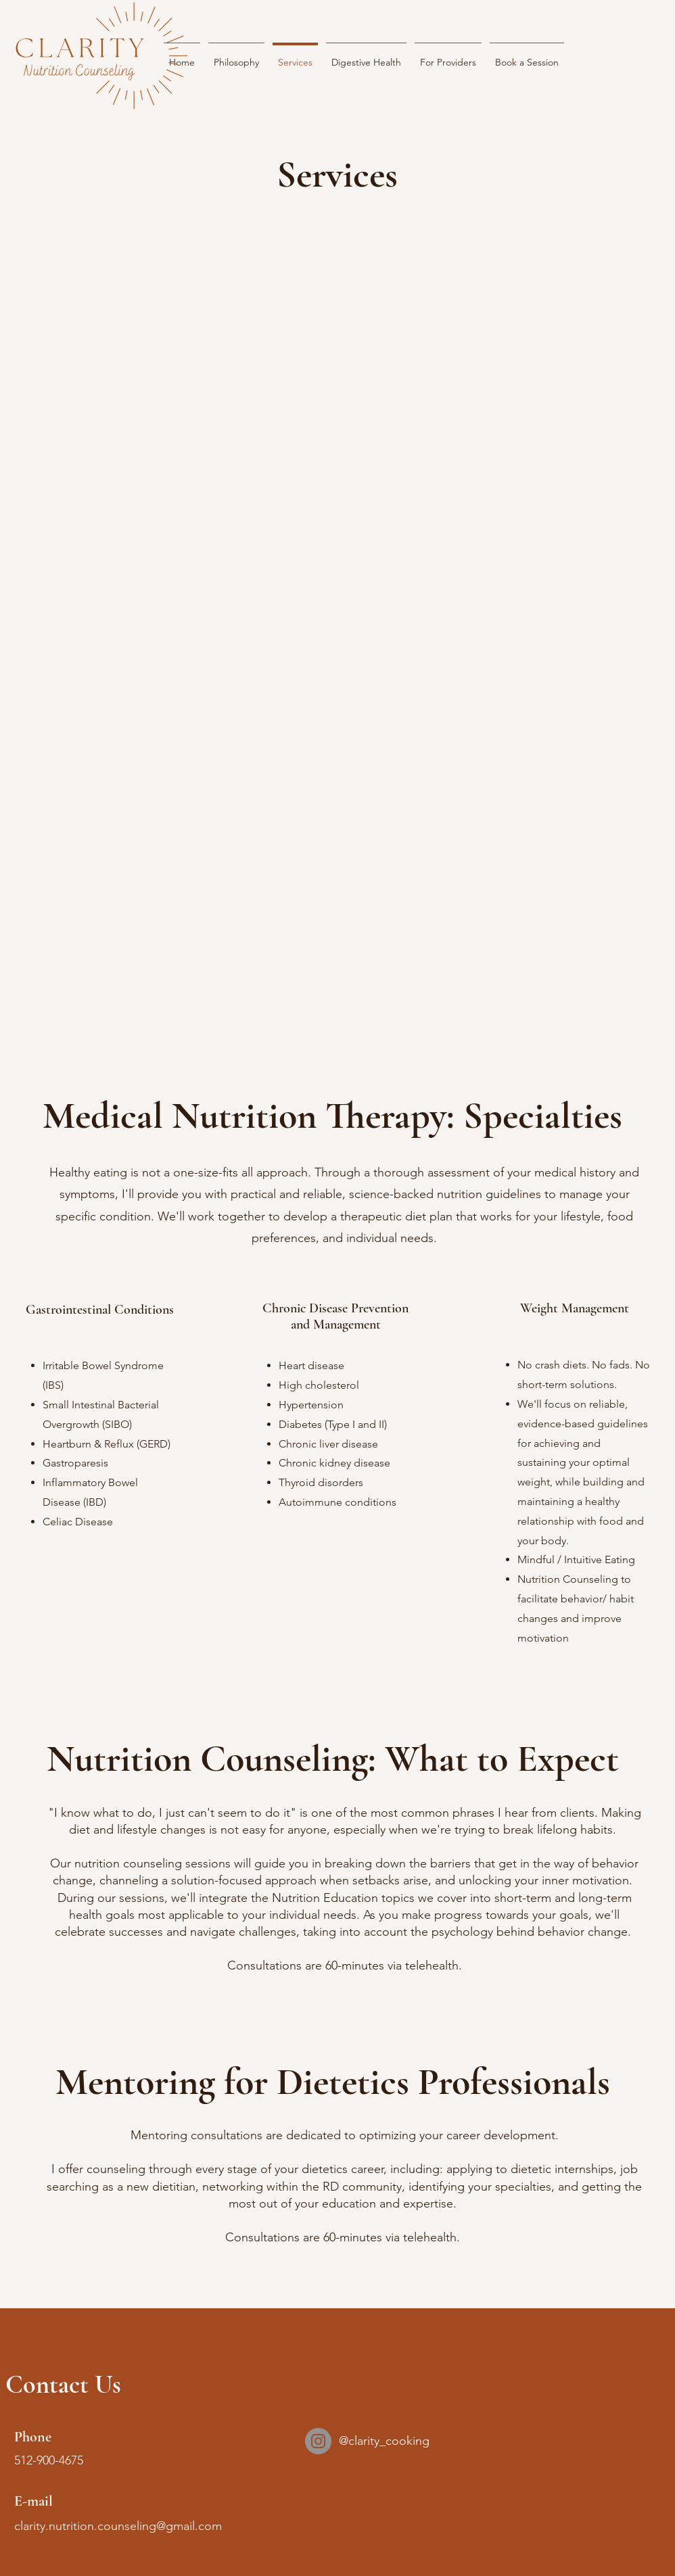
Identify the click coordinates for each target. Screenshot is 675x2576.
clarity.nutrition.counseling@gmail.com (118, 2526)
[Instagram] (318, 2441)
